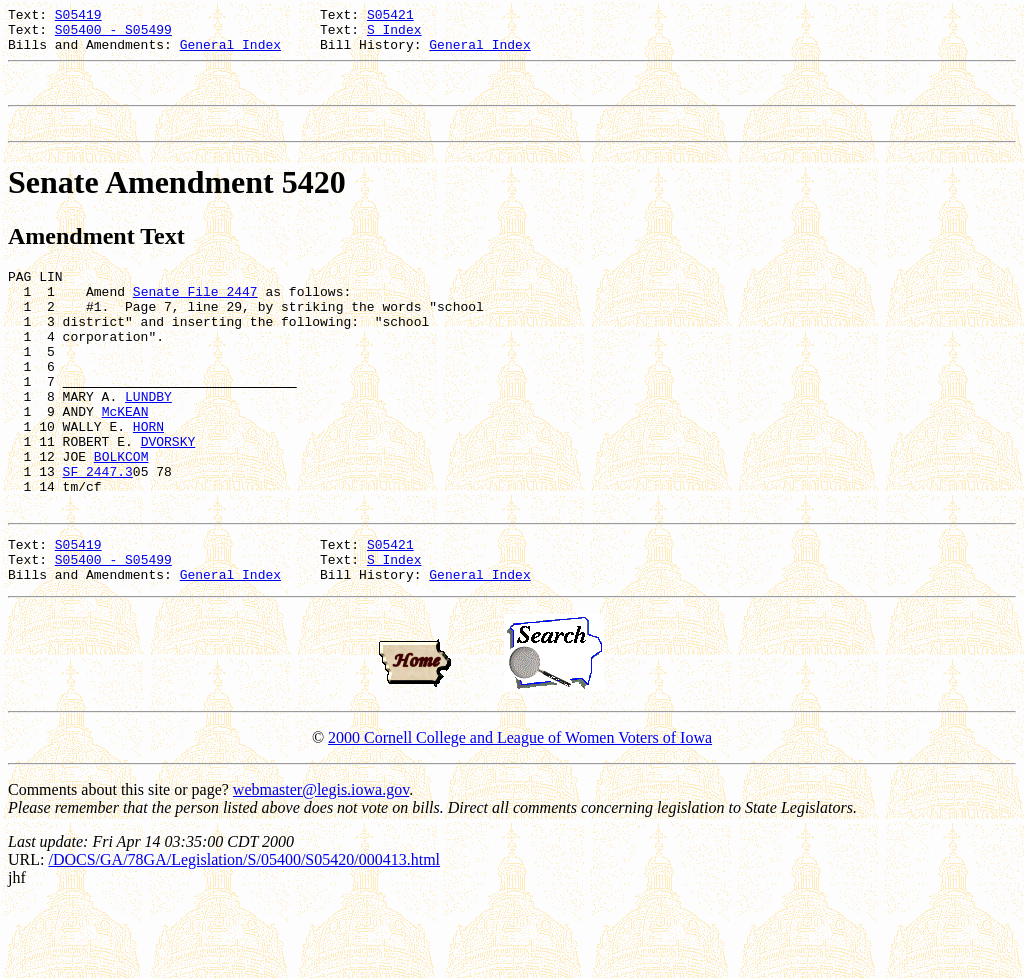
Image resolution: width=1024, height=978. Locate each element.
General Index (230, 53)
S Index (394, 35)
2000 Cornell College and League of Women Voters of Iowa (520, 812)
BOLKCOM (121, 513)
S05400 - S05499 (113, 35)
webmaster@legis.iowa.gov (321, 864)
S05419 (78, 17)
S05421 (390, 17)
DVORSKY (168, 495)
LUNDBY (148, 441)
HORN (148, 477)
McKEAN (125, 459)
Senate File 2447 (195, 315)
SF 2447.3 (98, 531)
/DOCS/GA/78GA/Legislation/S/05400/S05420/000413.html (244, 934)
